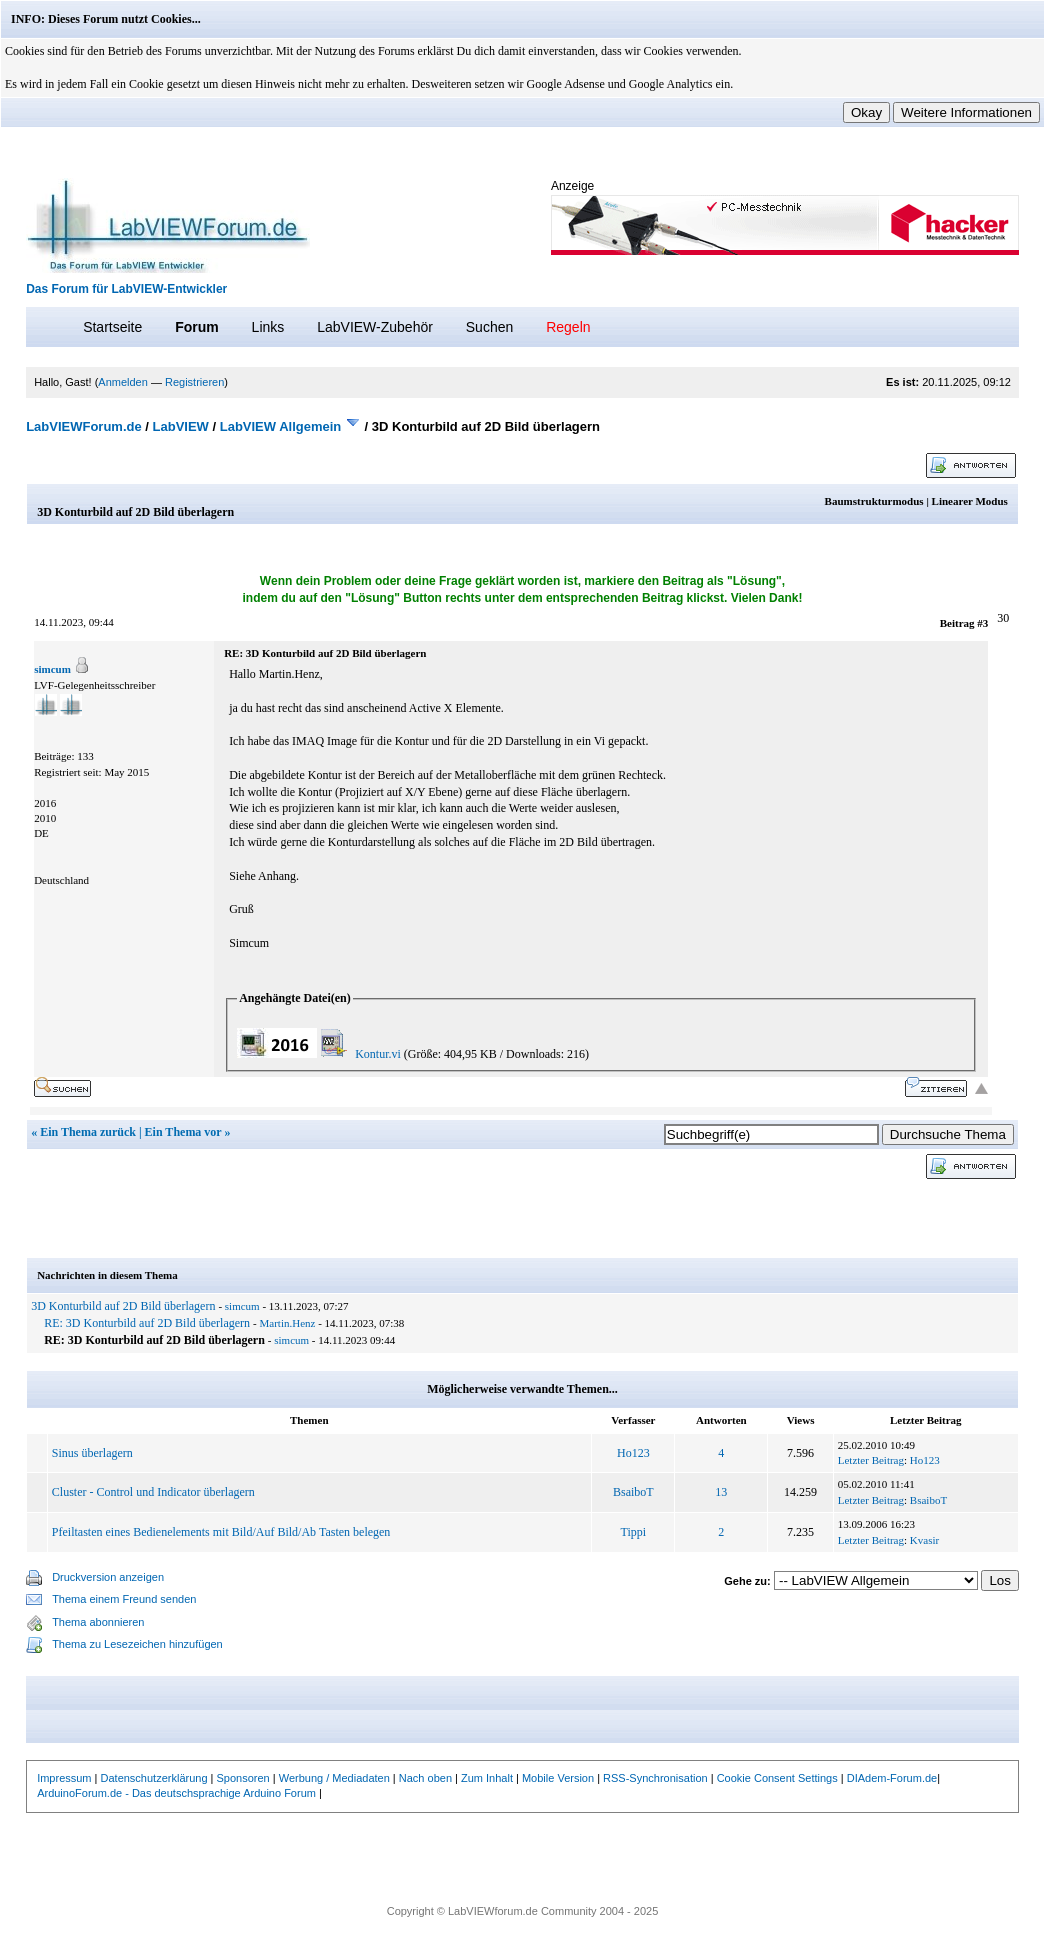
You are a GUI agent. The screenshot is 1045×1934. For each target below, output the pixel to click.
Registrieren (194, 382)
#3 (982, 623)
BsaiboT (633, 1492)
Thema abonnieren (98, 1622)
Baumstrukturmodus (874, 501)
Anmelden (123, 382)
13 (721, 1492)
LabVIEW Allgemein (281, 426)
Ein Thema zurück (88, 1132)
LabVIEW (181, 426)
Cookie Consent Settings (777, 1778)
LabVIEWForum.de (84, 426)
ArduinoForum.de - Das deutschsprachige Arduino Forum (176, 1793)
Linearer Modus (970, 501)
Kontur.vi (378, 1054)
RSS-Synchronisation (655, 1778)
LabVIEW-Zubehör (375, 327)
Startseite (112, 327)
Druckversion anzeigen (108, 1577)
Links (268, 327)
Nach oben (425, 1778)
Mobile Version (558, 1778)
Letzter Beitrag (871, 1460)
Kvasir (924, 1540)
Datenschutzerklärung (154, 1778)
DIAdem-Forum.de (892, 1778)
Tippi (634, 1532)
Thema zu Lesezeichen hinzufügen (137, 1644)
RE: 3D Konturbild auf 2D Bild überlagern (147, 1323)
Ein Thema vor (183, 1132)
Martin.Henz (288, 1323)
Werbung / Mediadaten (334, 1778)
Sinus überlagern (92, 1453)
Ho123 (633, 1453)
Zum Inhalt (487, 1778)
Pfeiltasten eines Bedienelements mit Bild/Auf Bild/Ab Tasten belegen (221, 1532)
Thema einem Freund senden (124, 1599)
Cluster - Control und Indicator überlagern (153, 1492)
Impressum (64, 1778)
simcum (52, 669)
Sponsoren (243, 1778)
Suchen (489, 327)
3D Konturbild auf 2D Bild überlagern (123, 1306)
